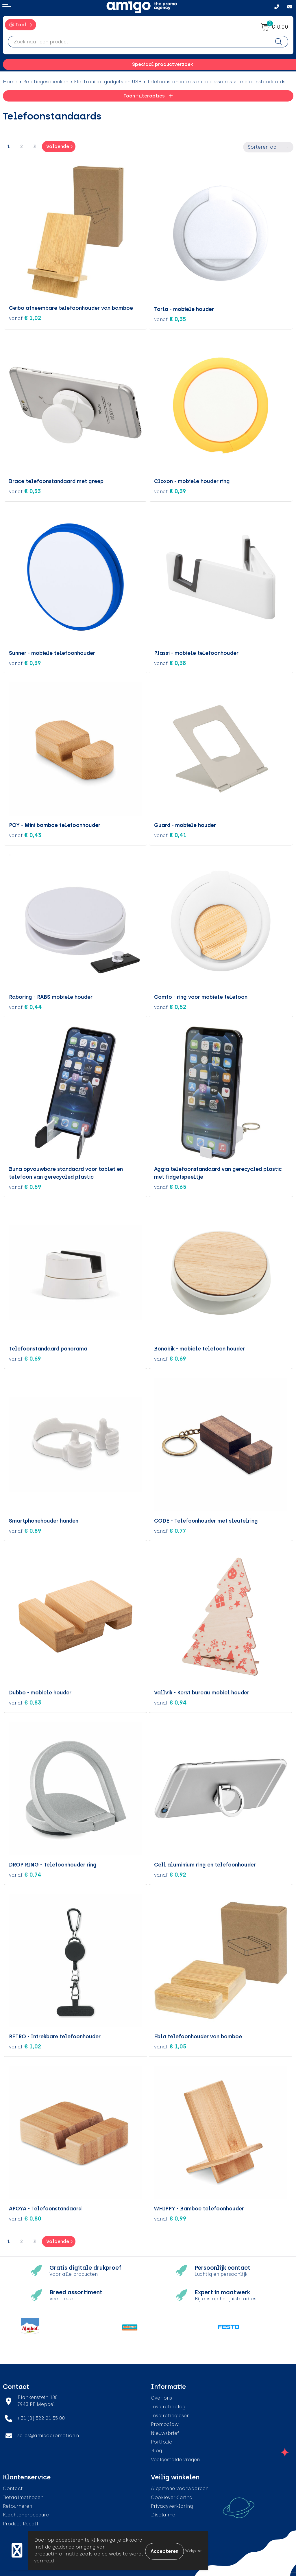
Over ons (161, 2396)
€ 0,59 (25, 1185)
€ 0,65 (170, 1185)
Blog (156, 2449)
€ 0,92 (170, 1872)
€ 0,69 (25, 1357)
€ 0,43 (25, 833)
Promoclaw (165, 2422)
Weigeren (193, 2551)
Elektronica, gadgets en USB (107, 81)
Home (10, 81)
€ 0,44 (25, 1005)
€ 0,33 (25, 489)
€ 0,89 (25, 1528)
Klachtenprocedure (26, 2513)
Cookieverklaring (171, 2495)
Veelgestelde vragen (175, 2458)
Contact (13, 2487)
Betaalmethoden (23, 2495)
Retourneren (17, 2504)
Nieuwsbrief (165, 2431)
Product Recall (20, 2522)
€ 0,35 (170, 317)
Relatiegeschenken (45, 81)
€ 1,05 (170, 2044)
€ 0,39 (170, 489)
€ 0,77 (170, 1528)
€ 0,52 (170, 1005)
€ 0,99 (170, 2216)
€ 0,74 (25, 1872)
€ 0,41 (170, 833)
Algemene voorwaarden (179, 2487)
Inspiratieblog (168, 2405)
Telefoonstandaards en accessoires (189, 81)
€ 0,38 (170, 661)
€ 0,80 (25, 2216)
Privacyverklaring (172, 2504)
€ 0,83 (25, 1701)
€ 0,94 (170, 1701)
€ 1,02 (25, 317)
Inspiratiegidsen (170, 2414)
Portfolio (161, 2440)
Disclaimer (164, 2513)
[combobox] (139, 41)
